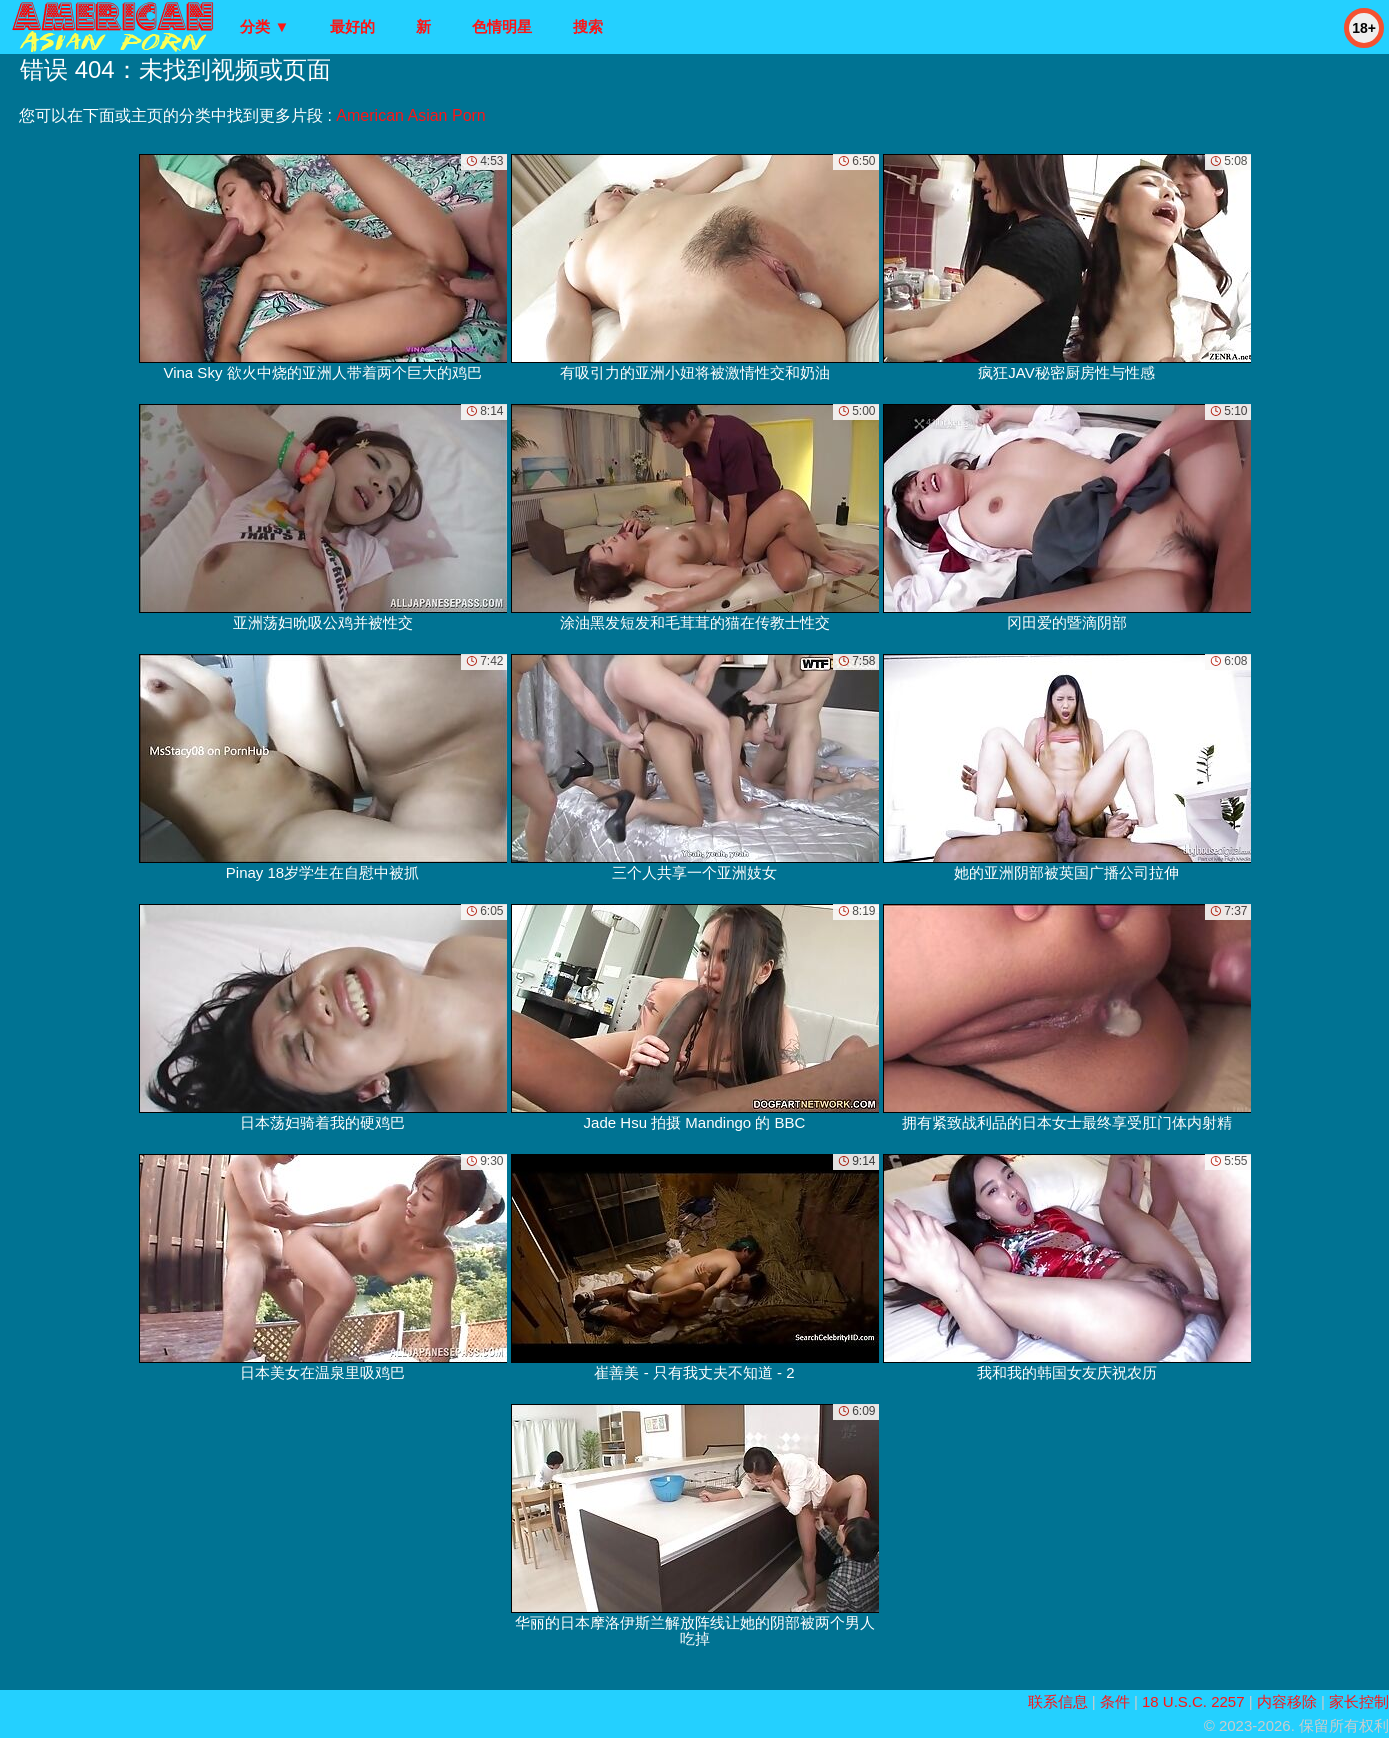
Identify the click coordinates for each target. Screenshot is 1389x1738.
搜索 (588, 26)
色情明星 (502, 26)
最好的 (352, 26)
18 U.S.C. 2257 (1193, 1701)
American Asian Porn (410, 115)
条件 (1115, 1701)
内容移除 (1287, 1701)
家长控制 (1359, 1701)
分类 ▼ (264, 26)
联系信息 (1058, 1701)
